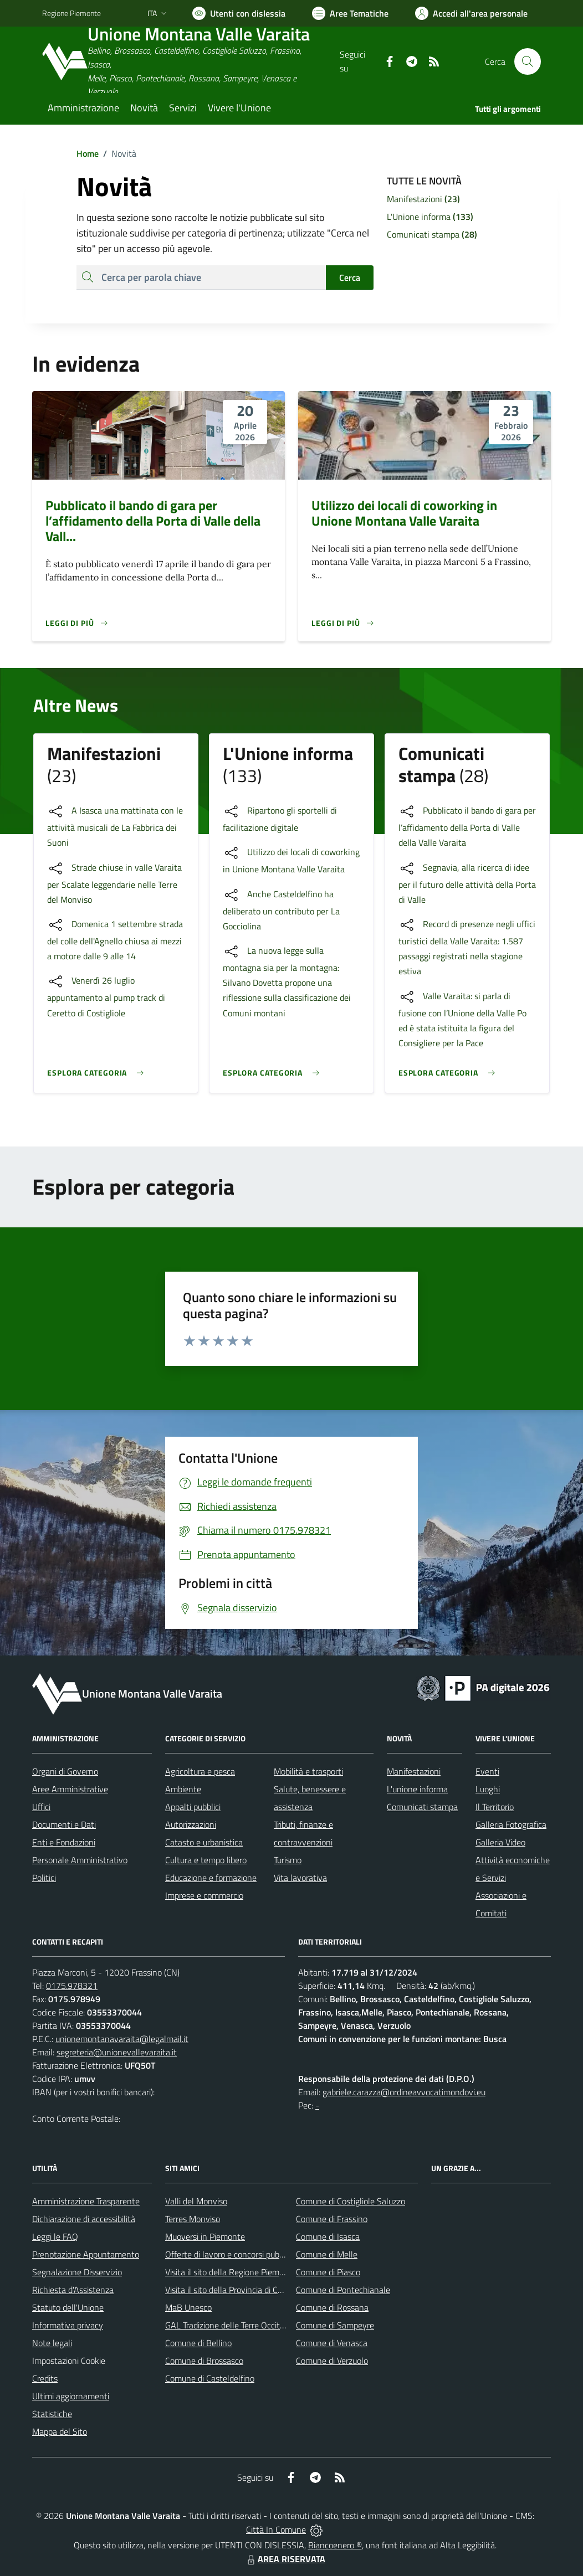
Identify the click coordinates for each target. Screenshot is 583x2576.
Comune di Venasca (331, 2342)
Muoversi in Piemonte (205, 2236)
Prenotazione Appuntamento (85, 2254)
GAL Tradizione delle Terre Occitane (229, 2325)
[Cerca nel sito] (527, 61)
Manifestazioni (414, 1771)
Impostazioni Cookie (68, 2360)
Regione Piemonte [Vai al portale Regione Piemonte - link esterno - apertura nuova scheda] (71, 13)
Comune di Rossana (332, 2307)
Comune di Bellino (198, 2342)
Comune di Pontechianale (343, 2289)
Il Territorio (494, 1806)
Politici (44, 1877)
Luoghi (487, 1789)
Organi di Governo (65, 1771)
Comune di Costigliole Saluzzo (350, 2201)
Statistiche (52, 2413)
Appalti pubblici (193, 1806)
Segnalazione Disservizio (77, 2272)
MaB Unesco (188, 2307)
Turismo (287, 1860)
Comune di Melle (326, 2254)
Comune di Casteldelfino (209, 2378)
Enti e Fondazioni (63, 1842)
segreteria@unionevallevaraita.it (117, 2052)
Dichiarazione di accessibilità (83, 2218)
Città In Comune (276, 2529)
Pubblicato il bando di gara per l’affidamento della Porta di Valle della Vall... (152, 520)
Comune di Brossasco (204, 2360)
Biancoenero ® (335, 2545)
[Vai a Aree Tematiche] (350, 13)
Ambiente (183, 1789)
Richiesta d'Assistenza (73, 2289)
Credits (45, 2378)
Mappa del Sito (59, 2431)
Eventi (487, 1771)
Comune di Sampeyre (335, 2325)
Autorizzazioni (190, 1824)
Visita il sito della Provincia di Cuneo (230, 2289)
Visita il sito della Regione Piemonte (230, 2272)
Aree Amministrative (70, 1789)
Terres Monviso (192, 2218)
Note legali (52, 2342)
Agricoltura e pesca (200, 1771)
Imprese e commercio (204, 1895)
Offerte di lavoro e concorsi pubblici (229, 2254)
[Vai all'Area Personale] (471, 13)
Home (87, 153)
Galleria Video (500, 1842)
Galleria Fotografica (510, 1824)
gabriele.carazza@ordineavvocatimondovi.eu (404, 2092)
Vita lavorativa (300, 1877)
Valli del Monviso (196, 2201)
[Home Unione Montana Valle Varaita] (191, 61)
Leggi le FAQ (55, 2236)
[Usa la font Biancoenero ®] (239, 13)
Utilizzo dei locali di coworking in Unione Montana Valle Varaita (404, 513)
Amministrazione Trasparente (86, 2201)
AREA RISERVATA (284, 2558)
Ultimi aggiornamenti (70, 2396)
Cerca (349, 277)
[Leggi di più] (77, 623)
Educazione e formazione (211, 1877)
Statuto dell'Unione (68, 2307)
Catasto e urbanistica (204, 1842)
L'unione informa (417, 1789)
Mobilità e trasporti (308, 1771)
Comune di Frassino (331, 2218)
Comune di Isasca (328, 2236)
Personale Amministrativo (79, 1860)
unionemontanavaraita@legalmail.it (121, 2038)
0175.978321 (72, 1985)
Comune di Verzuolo (332, 2360)
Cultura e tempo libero (206, 1860)
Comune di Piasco (328, 2272)
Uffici (41, 1806)
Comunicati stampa (422, 1806)
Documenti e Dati (64, 1824)
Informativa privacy (67, 2325)
